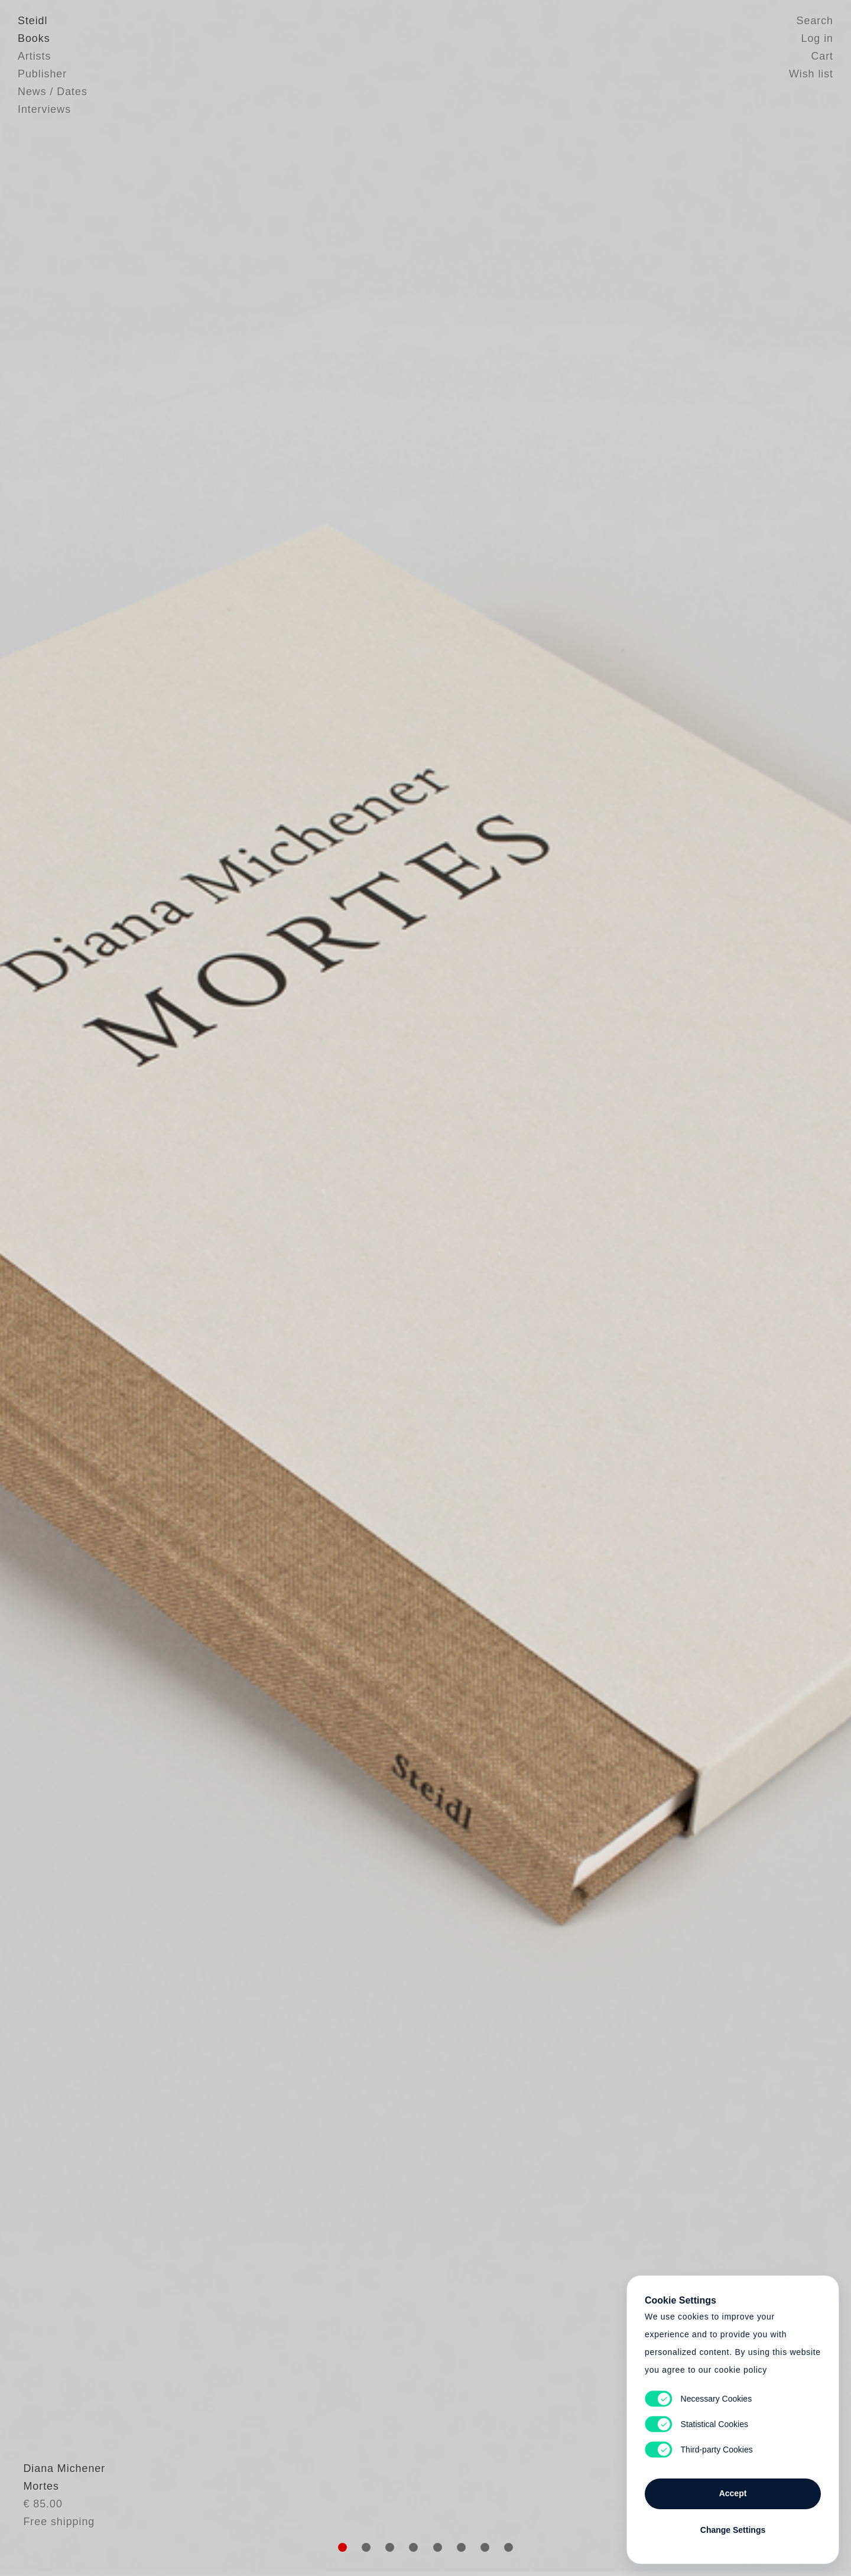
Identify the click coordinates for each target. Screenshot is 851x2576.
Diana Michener (59, 2496)
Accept (733, 2493)
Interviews (44, 109)
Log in (817, 38)
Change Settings (732, 2530)
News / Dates (52, 92)
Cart (822, 56)
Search (815, 21)
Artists (34, 56)
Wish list (811, 74)
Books (34, 38)
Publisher (42, 74)
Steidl (32, 21)
